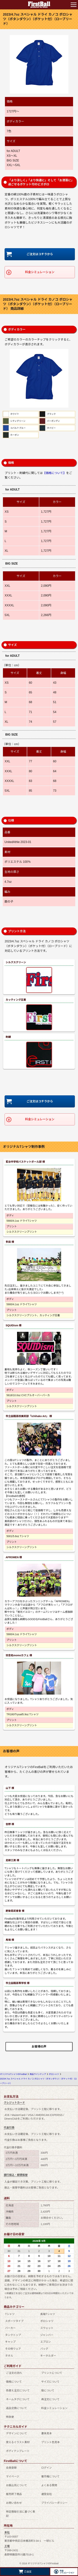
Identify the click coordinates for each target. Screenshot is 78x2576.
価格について (14, 2381)
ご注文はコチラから (39, 254)
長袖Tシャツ (47, 2314)
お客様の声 (39, 2046)
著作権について (50, 2476)
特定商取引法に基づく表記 (20, 2513)
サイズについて (50, 2381)
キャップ (10, 2341)
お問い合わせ (14, 2502)
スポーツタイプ (14, 2321)
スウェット (46, 2328)
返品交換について (16, 2408)
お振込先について (16, 2485)
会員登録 (11, 2467)
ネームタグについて (18, 2399)
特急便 (10, 2416)
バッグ (44, 2348)
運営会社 (46, 2494)
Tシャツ (10, 2314)
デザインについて (16, 2433)
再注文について (50, 2399)
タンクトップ (13, 2335)
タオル (9, 2355)
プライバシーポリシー (54, 2502)
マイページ (12, 2476)
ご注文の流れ (14, 2372)
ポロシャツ (46, 2321)
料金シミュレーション (39, 272)
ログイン (46, 2467)
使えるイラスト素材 (18, 2442)
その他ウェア (13, 2348)
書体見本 (46, 2433)
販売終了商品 (14, 2494)
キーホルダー (48, 2355)
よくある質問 (49, 2485)
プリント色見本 (50, 2442)
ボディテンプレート (18, 2451)
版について (48, 2390)
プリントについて (51, 2372)
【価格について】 (54, 473)
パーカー (10, 2328)
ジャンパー (46, 2335)
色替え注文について (18, 2390)
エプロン (45, 2341)
